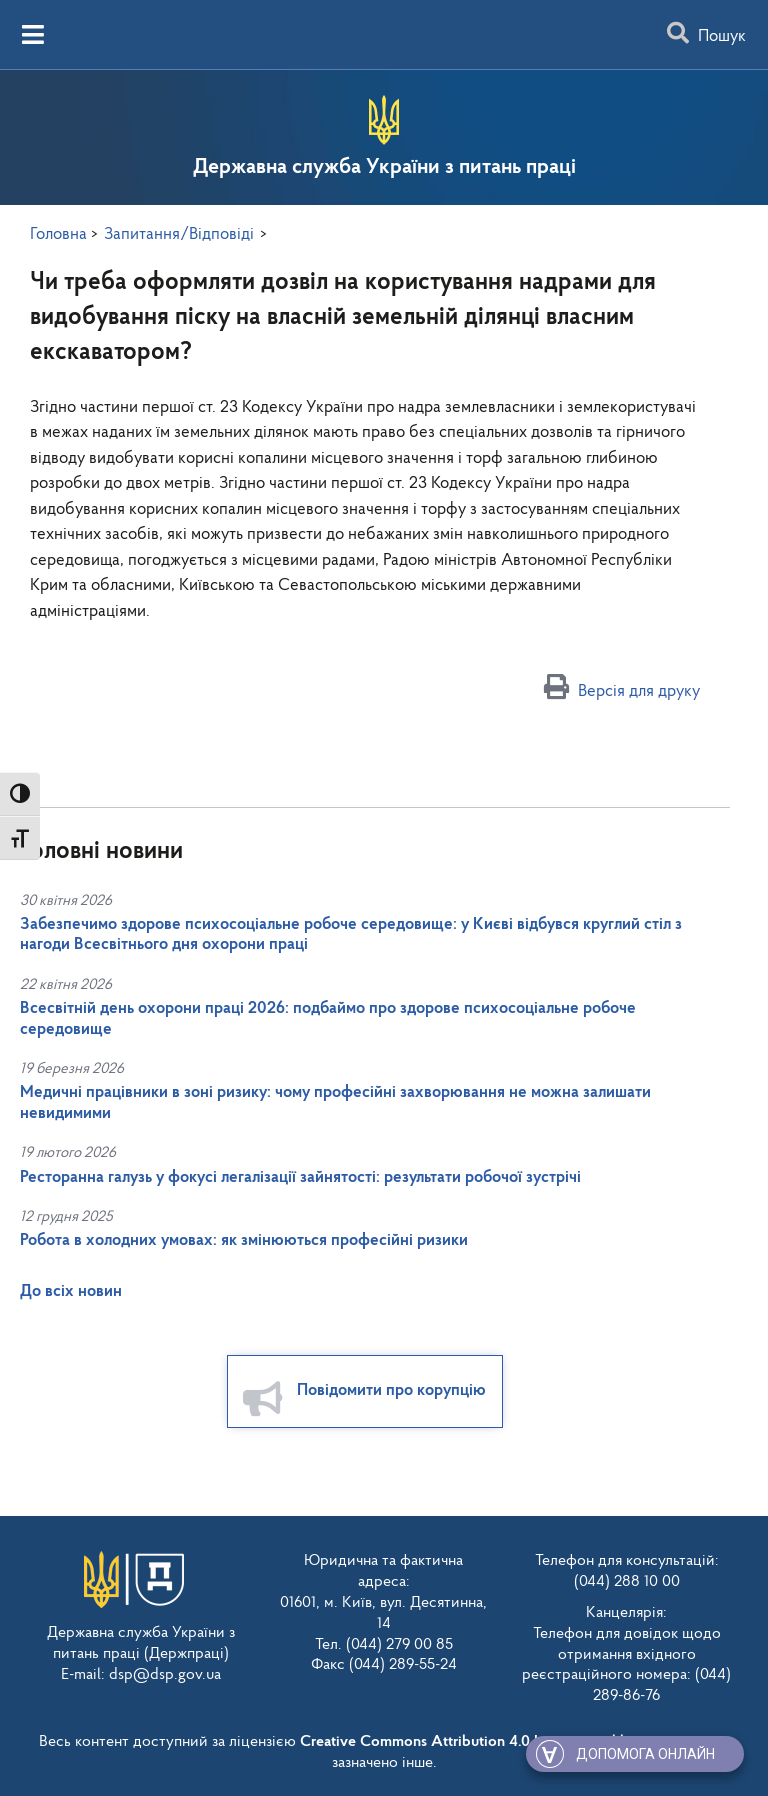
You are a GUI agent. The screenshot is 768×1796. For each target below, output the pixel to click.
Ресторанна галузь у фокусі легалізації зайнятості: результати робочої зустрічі (300, 1177)
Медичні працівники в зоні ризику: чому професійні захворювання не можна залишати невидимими (335, 1102)
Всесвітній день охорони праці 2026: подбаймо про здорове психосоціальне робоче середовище (328, 1018)
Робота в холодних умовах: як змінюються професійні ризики (244, 1240)
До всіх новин (71, 1291)
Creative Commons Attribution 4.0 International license (483, 1739)
